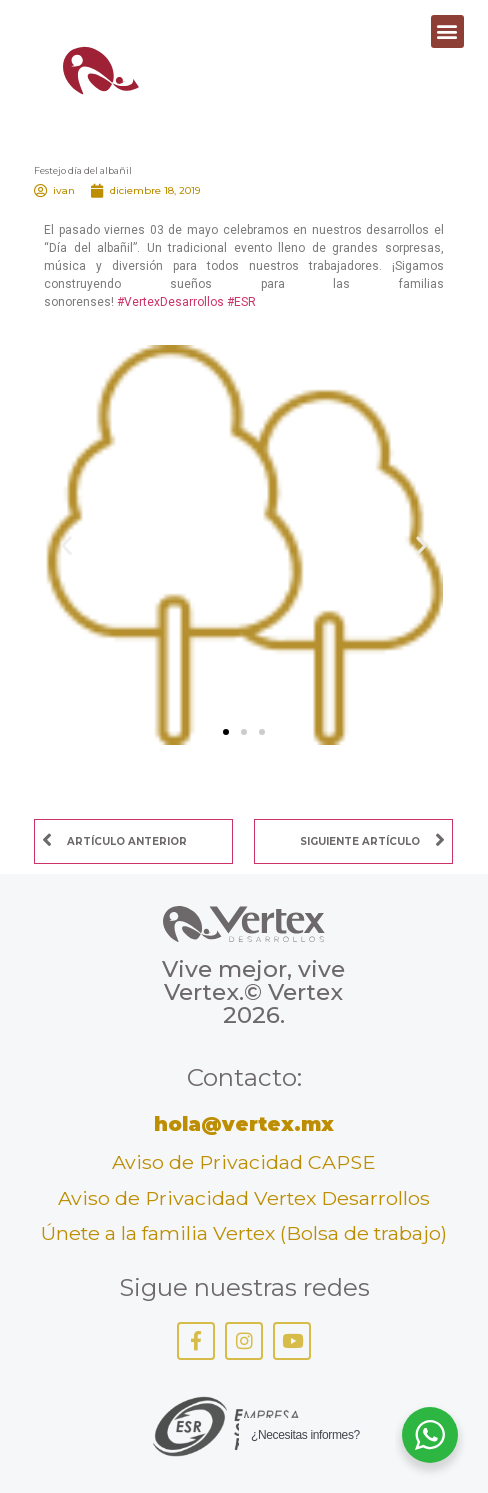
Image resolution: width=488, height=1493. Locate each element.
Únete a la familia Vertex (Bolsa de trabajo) (244, 1233)
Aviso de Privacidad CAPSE (244, 1162)
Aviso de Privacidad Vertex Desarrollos (244, 1198)
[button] (447, 31)
